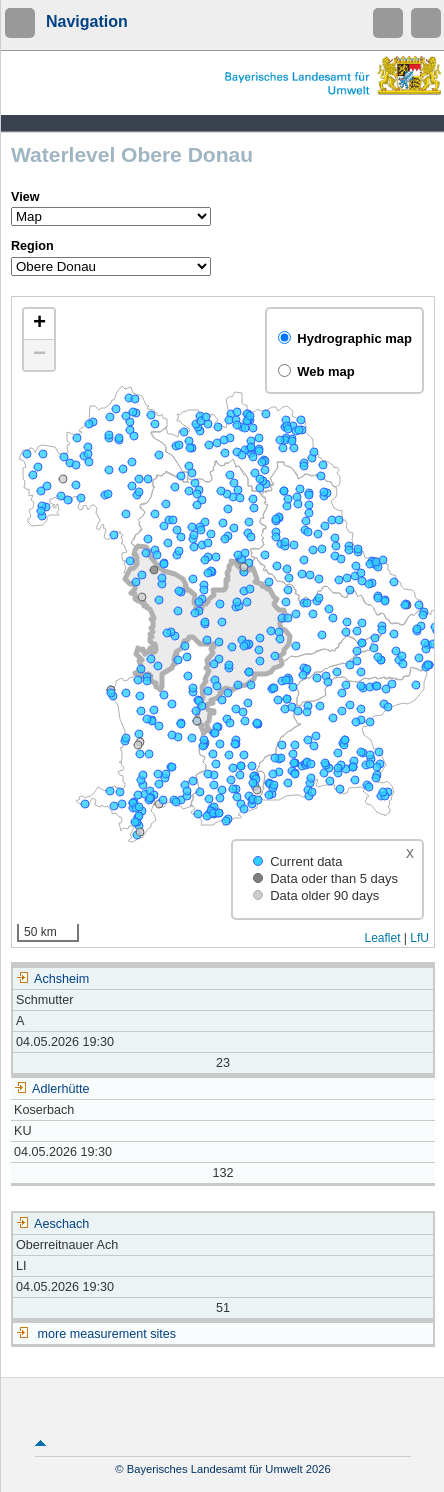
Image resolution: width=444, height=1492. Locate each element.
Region (32, 246)
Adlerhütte (51, 1089)
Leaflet (382, 938)
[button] (39, 324)
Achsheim (52, 979)
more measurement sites (107, 1334)
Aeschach (52, 1224)
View (25, 197)
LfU (419, 938)
